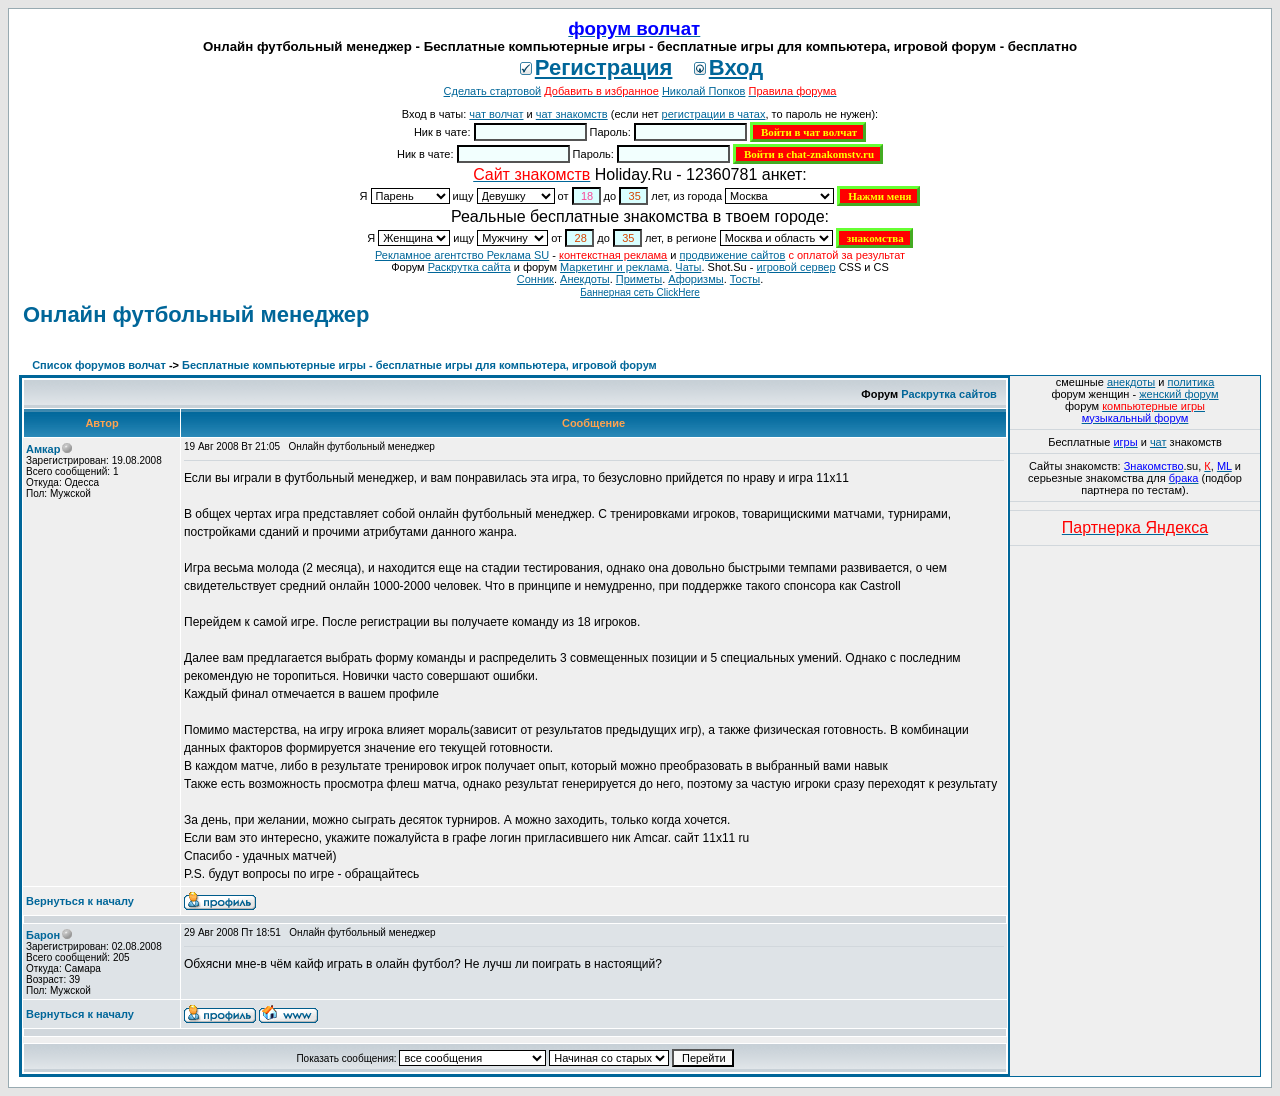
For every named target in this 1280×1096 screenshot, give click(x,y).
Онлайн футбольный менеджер (196, 314)
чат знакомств (572, 114)
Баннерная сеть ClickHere (640, 292)
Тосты (745, 279)
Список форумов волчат (99, 365)
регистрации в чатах (714, 114)
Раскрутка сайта (469, 267)
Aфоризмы (695, 279)
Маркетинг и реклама (614, 267)
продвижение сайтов (732, 255)
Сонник (535, 279)
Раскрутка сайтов (949, 394)
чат (1158, 442)
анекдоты (1131, 382)
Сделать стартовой (493, 91)
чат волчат (496, 114)
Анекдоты (585, 279)
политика (1191, 382)
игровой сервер (795, 267)
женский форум (1178, 394)
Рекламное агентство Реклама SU (462, 255)
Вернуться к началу (80, 901)
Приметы (639, 279)
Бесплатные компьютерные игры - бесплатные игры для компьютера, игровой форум (419, 365)
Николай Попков (704, 91)
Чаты (688, 267)
